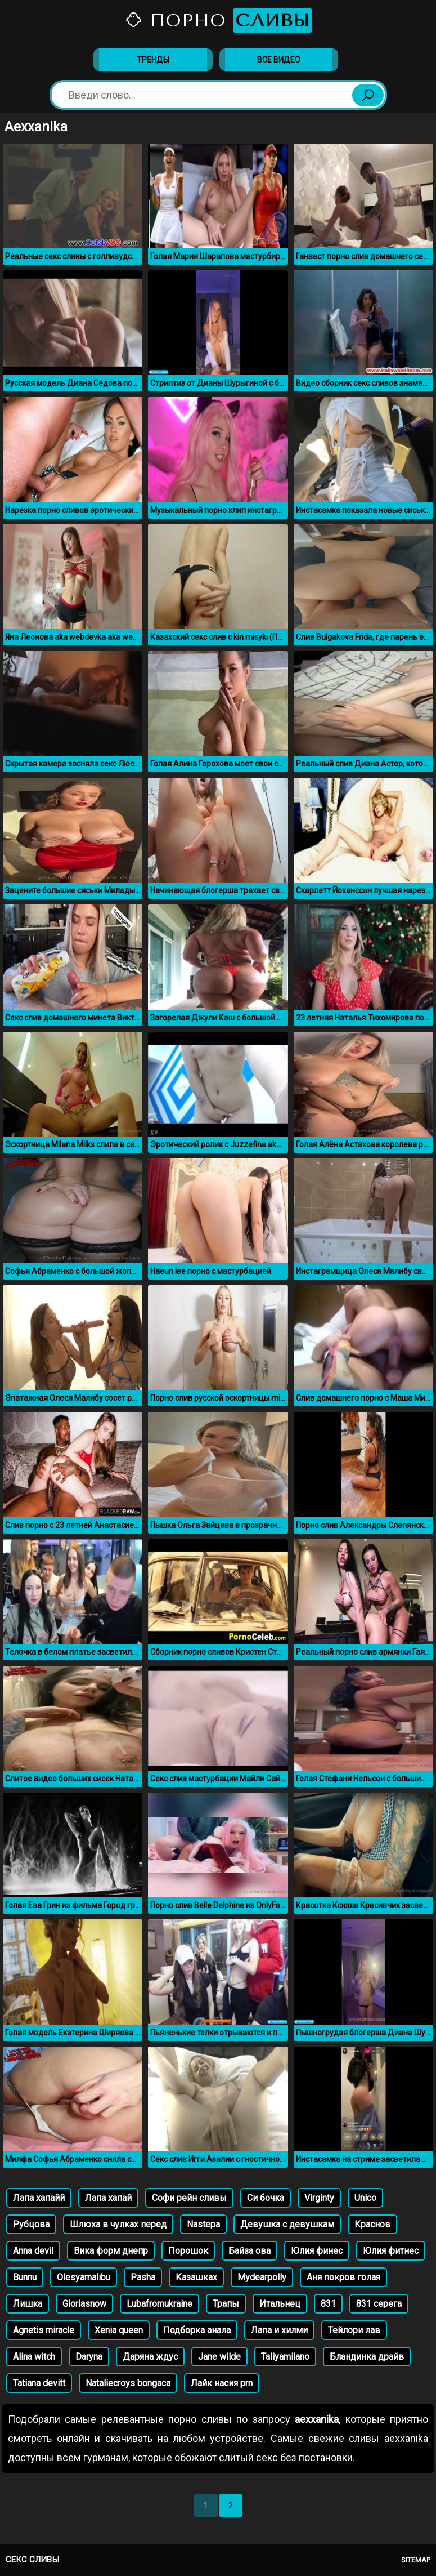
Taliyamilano (285, 2356)
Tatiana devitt (39, 2383)
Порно (218, 20)
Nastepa (203, 2224)
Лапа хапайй (39, 2197)
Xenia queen (119, 2330)
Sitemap (415, 2560)
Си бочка (265, 2197)
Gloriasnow (84, 2303)
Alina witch (34, 2356)
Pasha (143, 2277)
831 (328, 2303)
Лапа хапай (108, 2197)
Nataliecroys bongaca (128, 2383)
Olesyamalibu (83, 2277)
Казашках (196, 2277)
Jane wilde (219, 2356)
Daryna (88, 2356)
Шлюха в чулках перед (118, 2224)
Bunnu (25, 2277)
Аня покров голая (343, 2277)
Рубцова (31, 2224)
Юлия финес (317, 2250)
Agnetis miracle (43, 2330)
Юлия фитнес (391, 2250)
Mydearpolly (261, 2277)
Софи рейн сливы (189, 2197)
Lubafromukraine (159, 2303)
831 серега (379, 2303)
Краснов (372, 2224)
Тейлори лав (354, 2330)
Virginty (319, 2197)
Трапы (226, 2303)
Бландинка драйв (367, 2356)
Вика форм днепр (111, 2250)
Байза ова (249, 2250)
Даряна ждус (150, 2356)
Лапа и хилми (279, 2330)
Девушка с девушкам (287, 2224)
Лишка (27, 2303)
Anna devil (33, 2250)
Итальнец (279, 2303)
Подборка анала (197, 2330)
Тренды (153, 59)
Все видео (278, 59)
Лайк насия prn (222, 2383)
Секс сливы (32, 2560)
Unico (365, 2197)
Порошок (188, 2250)
